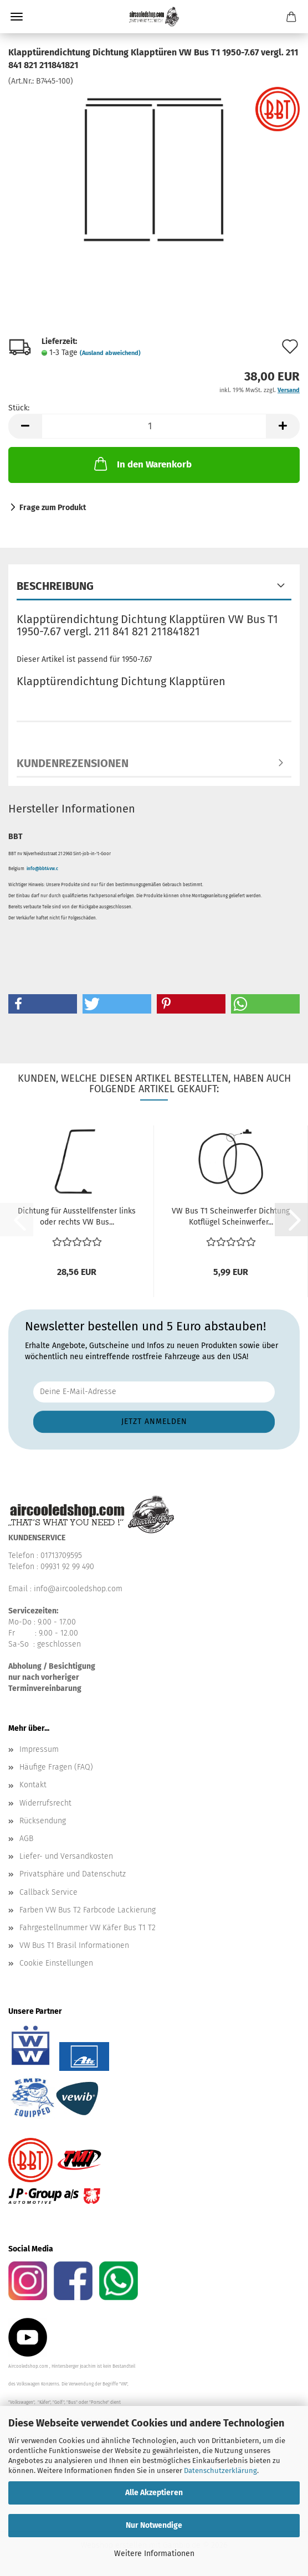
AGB (26, 1838)
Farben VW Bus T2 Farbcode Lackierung (87, 1910)
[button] (25, 426)
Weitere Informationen (154, 2553)
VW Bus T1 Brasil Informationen (74, 1945)
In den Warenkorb (142, 463)
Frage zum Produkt (52, 507)
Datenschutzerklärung (220, 2470)
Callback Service (48, 1892)
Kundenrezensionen (73, 763)
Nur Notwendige (154, 2525)
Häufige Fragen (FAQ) (56, 1767)
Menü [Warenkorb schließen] (17, 16)
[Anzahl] (154, 426)
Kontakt (33, 1785)
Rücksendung (42, 1821)
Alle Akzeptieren (154, 2492)
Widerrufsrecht (45, 1803)
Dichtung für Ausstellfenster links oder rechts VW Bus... (77, 1216)
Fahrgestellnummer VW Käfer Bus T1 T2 (87, 1927)
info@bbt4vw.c (42, 868)
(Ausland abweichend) (110, 353)
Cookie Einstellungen (56, 1963)
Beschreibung (55, 586)
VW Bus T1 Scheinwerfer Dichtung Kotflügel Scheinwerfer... (231, 1216)
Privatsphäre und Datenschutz (72, 1874)
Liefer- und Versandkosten (66, 1856)
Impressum (39, 1749)
